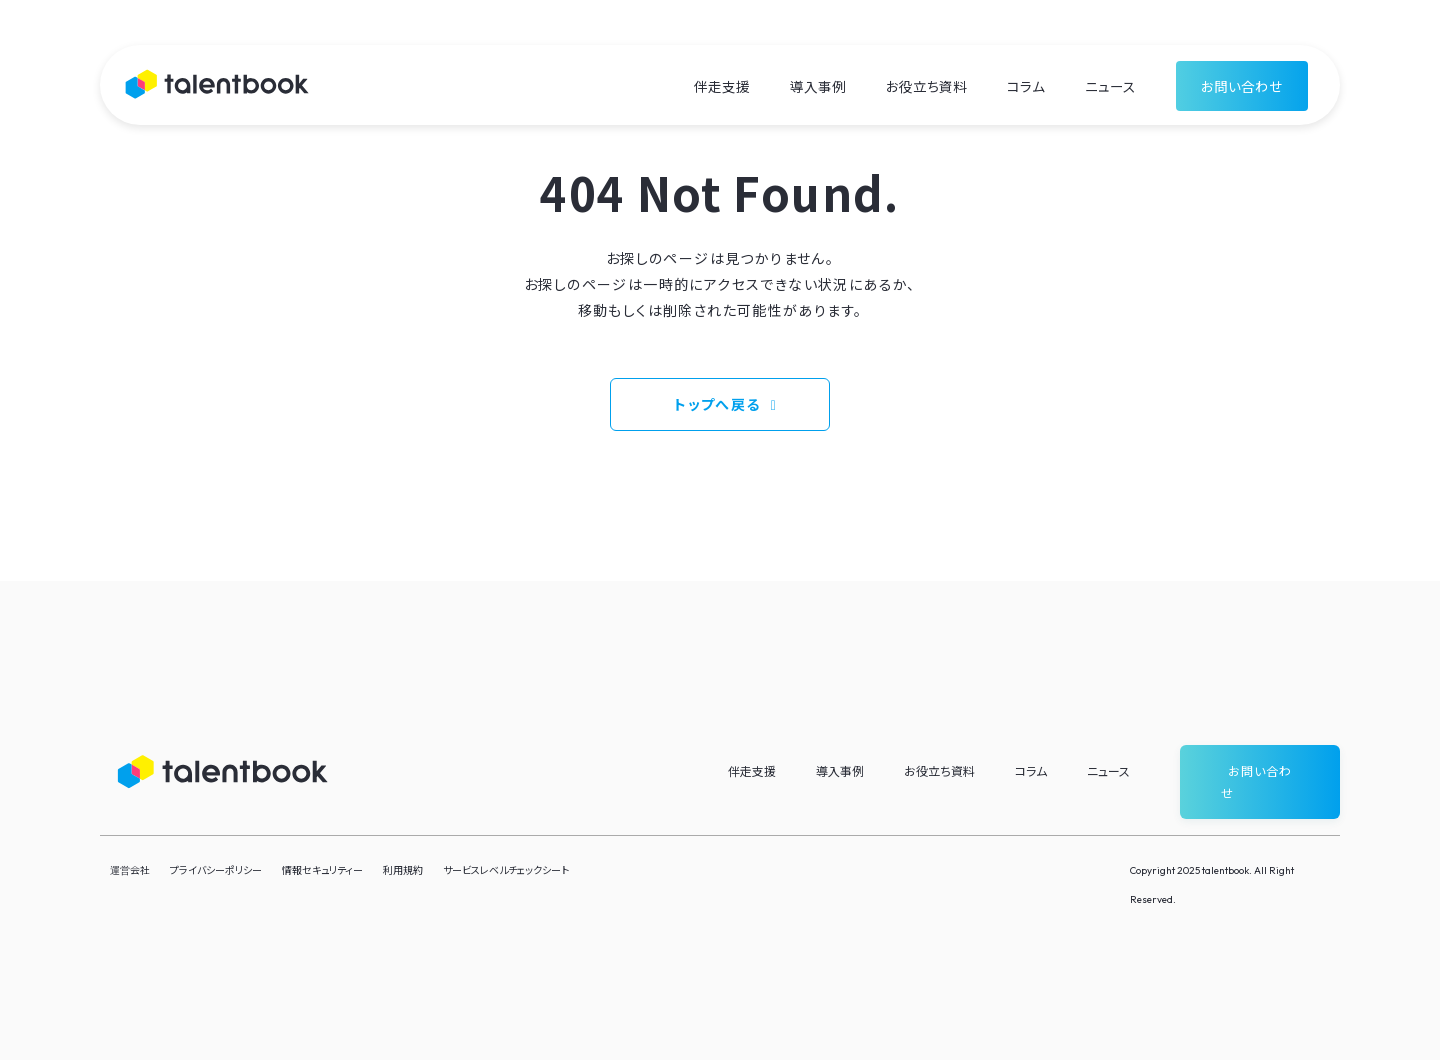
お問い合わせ (1242, 86)
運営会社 (130, 869)
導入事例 (818, 86)
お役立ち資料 (926, 86)
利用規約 (403, 869)
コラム (1026, 86)
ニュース (1110, 86)
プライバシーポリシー (216, 869)
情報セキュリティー (322, 869)
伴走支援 (722, 86)
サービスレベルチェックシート (506, 869)
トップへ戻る (717, 404)
